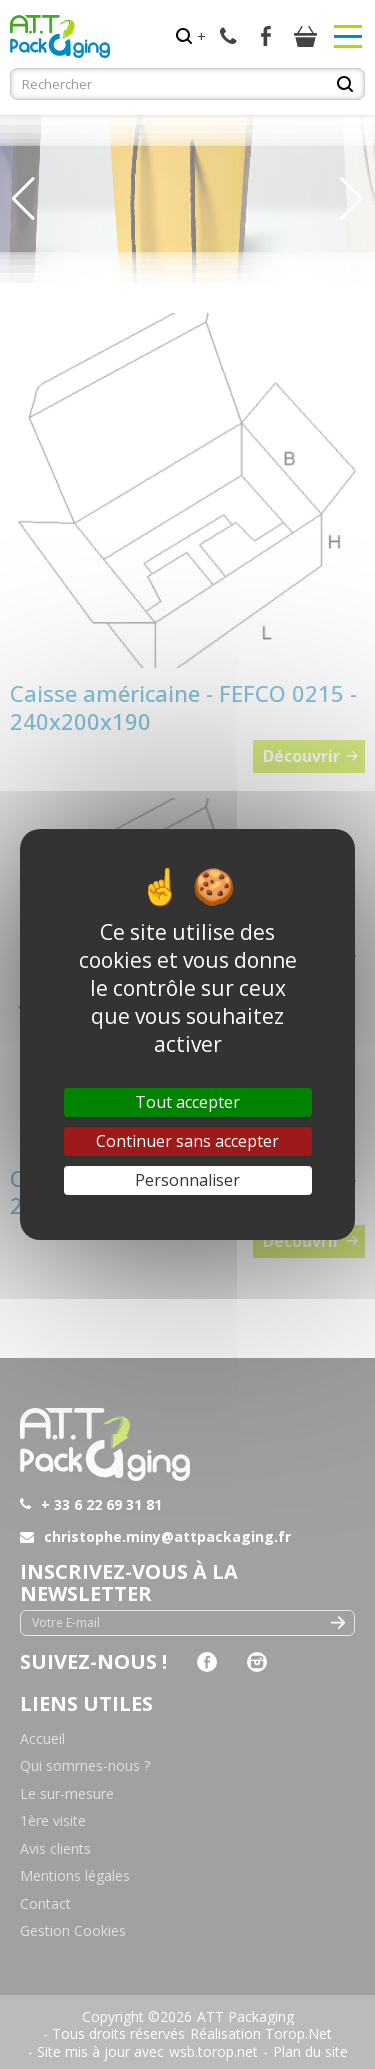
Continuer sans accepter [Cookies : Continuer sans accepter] (187, 1141)
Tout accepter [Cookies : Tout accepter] (187, 1102)
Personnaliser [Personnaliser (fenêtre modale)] (187, 1180)
